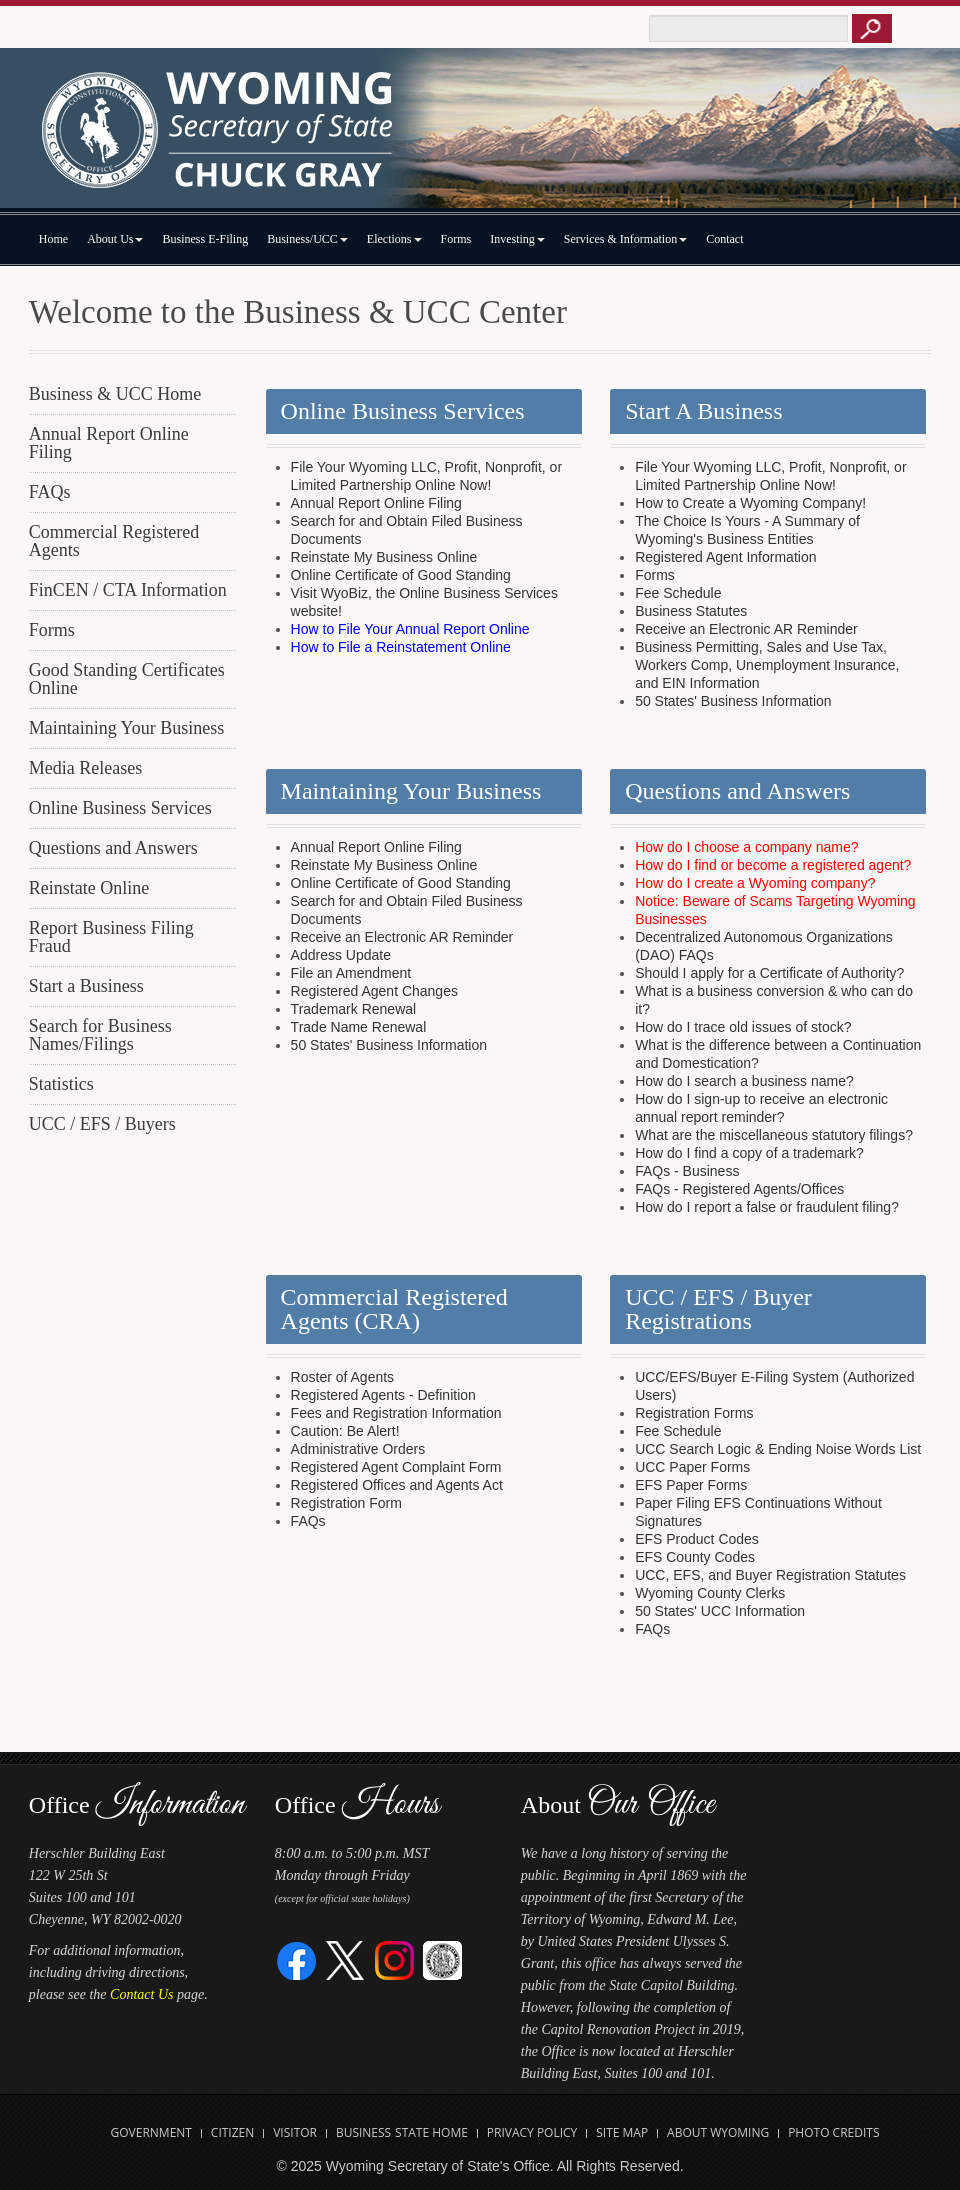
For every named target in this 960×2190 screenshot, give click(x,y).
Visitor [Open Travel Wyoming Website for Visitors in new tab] (295, 2132)
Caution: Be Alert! (345, 1431)
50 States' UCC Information (720, 1611)
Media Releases (85, 768)
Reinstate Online (89, 888)
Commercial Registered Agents (114, 541)
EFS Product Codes (697, 1539)
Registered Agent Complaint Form (396, 1467)
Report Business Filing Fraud (111, 937)
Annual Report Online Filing (109, 443)
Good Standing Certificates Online (127, 679)
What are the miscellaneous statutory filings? (774, 1135)
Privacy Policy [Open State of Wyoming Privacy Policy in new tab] (532, 2132)
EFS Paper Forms (691, 1485)
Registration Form (346, 1503)
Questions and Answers (113, 848)
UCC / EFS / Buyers (102, 1124)
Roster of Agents (343, 1377)
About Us (115, 239)
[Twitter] (345, 1959)
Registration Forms (694, 1413)
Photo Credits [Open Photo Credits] (833, 2132)
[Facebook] (297, 1959)
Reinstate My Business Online (384, 557)
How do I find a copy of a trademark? (749, 1153)
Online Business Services (120, 808)
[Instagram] (394, 1959)
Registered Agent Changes (374, 991)
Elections (394, 239)
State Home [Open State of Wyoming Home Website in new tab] (431, 2132)
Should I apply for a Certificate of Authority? (769, 973)
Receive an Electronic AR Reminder (746, 629)
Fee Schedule (678, 593)
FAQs (50, 492)
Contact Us (141, 1994)
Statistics (61, 1084)
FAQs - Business (687, 1171)
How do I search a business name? (744, 1081)
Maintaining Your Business (127, 728)
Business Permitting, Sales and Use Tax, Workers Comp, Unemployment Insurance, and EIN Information (767, 665)
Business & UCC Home (115, 394)
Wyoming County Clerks (710, 1593)
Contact (724, 239)
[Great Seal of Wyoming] (442, 1959)
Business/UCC (307, 239)
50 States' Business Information (733, 701)
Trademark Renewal (354, 1009)
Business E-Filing (205, 239)
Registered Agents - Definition (383, 1395)
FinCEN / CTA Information (128, 590)
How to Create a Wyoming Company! (750, 503)
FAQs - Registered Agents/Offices (739, 1189)
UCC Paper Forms (692, 1467)
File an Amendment (351, 973)
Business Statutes (691, 611)
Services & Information (625, 239)
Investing (517, 239)
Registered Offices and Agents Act (397, 1485)
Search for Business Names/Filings (100, 1035)
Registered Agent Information (725, 557)
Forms (456, 239)
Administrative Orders (358, 1449)
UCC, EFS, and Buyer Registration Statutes (770, 1575)
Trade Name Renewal (359, 1027)
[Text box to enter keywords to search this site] (748, 28)
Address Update (341, 955)
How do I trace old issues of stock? (743, 1027)
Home (53, 239)
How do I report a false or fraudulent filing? (767, 1207)
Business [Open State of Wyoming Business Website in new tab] (363, 2132)
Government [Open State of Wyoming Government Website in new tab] (151, 2132)
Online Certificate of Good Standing (401, 575)
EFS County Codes (695, 1557)
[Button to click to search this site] (872, 28)
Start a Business (86, 986)
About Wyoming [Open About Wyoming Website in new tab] (718, 2132)
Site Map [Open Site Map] (622, 2132)
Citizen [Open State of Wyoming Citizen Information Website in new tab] (232, 2132)
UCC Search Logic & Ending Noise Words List (778, 1449)
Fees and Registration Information (396, 1413)
